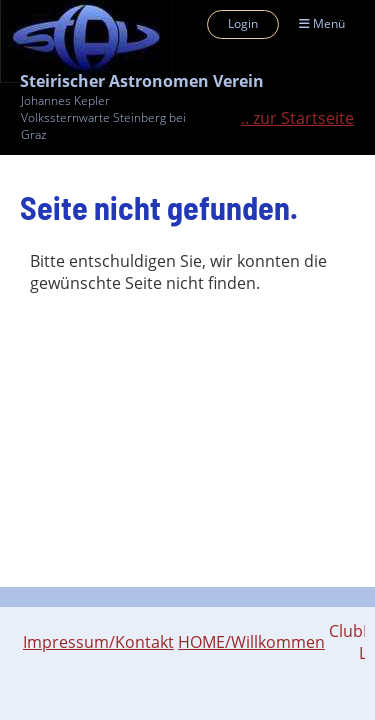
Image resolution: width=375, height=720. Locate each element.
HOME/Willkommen (251, 642)
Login (243, 23)
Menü (322, 24)
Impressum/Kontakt (98, 642)
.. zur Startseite (297, 118)
